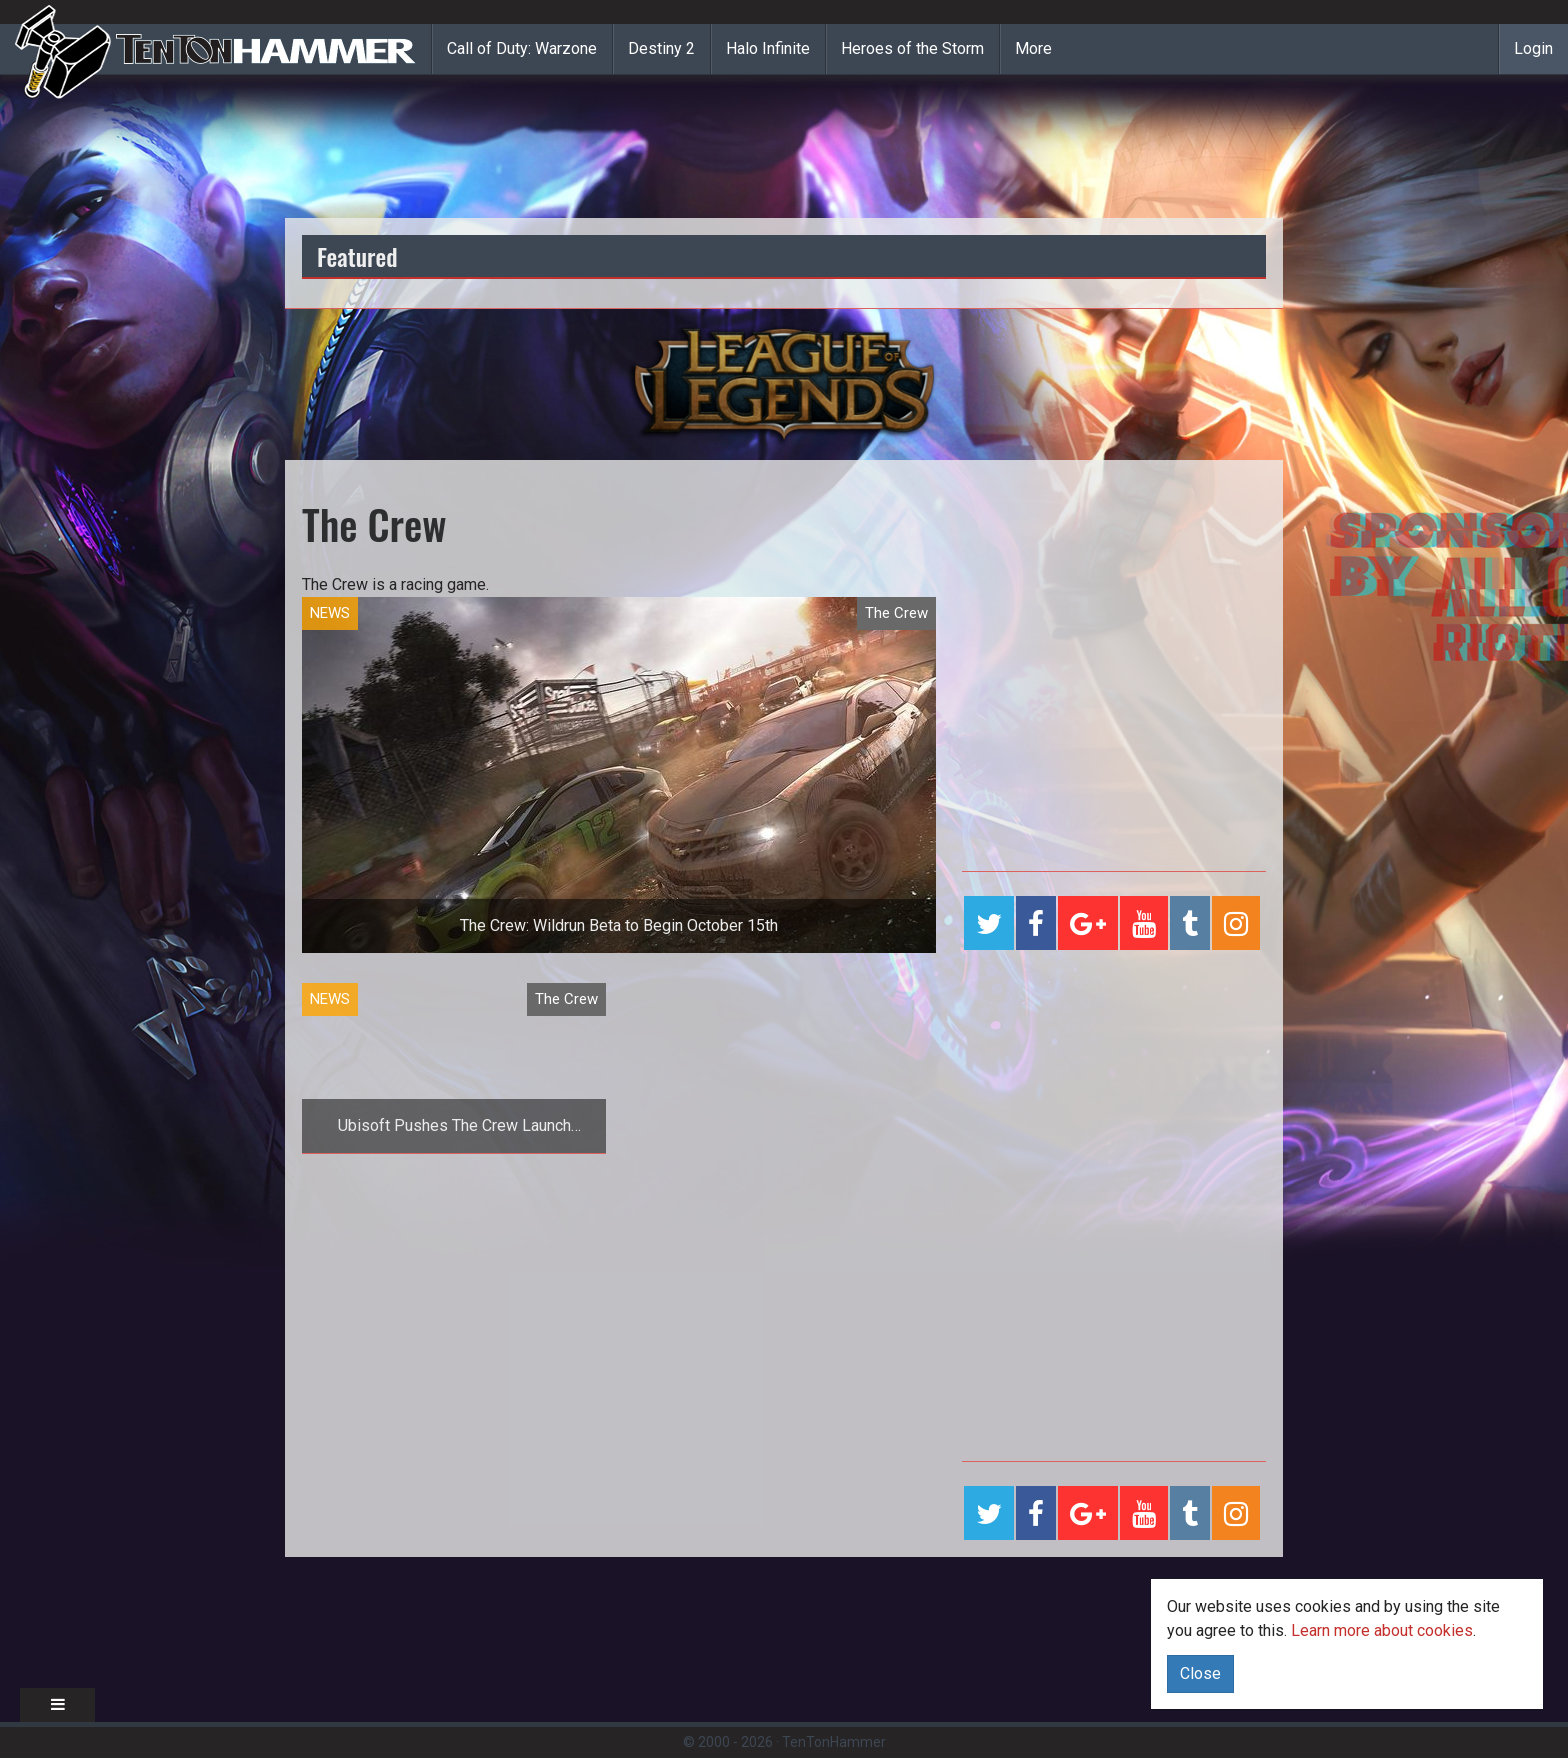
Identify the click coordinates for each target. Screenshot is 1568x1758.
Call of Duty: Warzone (522, 48)
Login (1533, 48)
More (1033, 48)
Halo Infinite (768, 48)
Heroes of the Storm (912, 48)
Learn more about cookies (1382, 1630)
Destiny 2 (661, 48)
